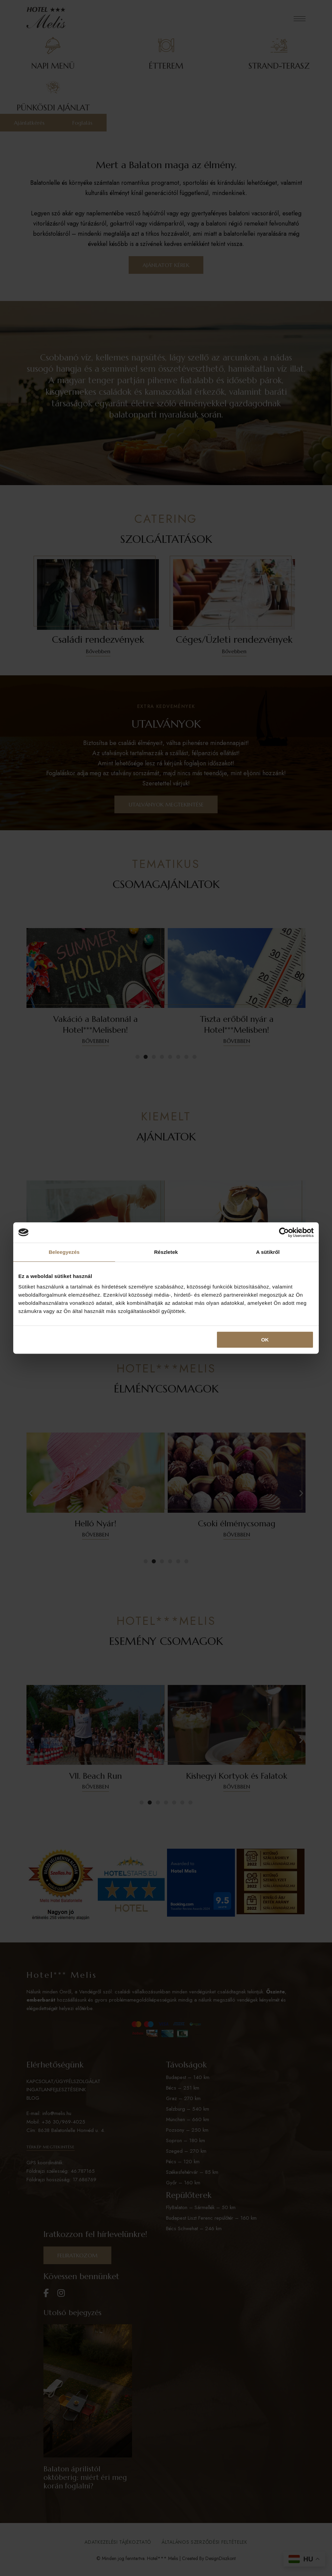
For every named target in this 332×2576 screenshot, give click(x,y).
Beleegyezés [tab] (64, 1252)
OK (265, 1340)
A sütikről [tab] (268, 1252)
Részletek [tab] (166, 1252)
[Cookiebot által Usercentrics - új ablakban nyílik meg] (284, 1232)
